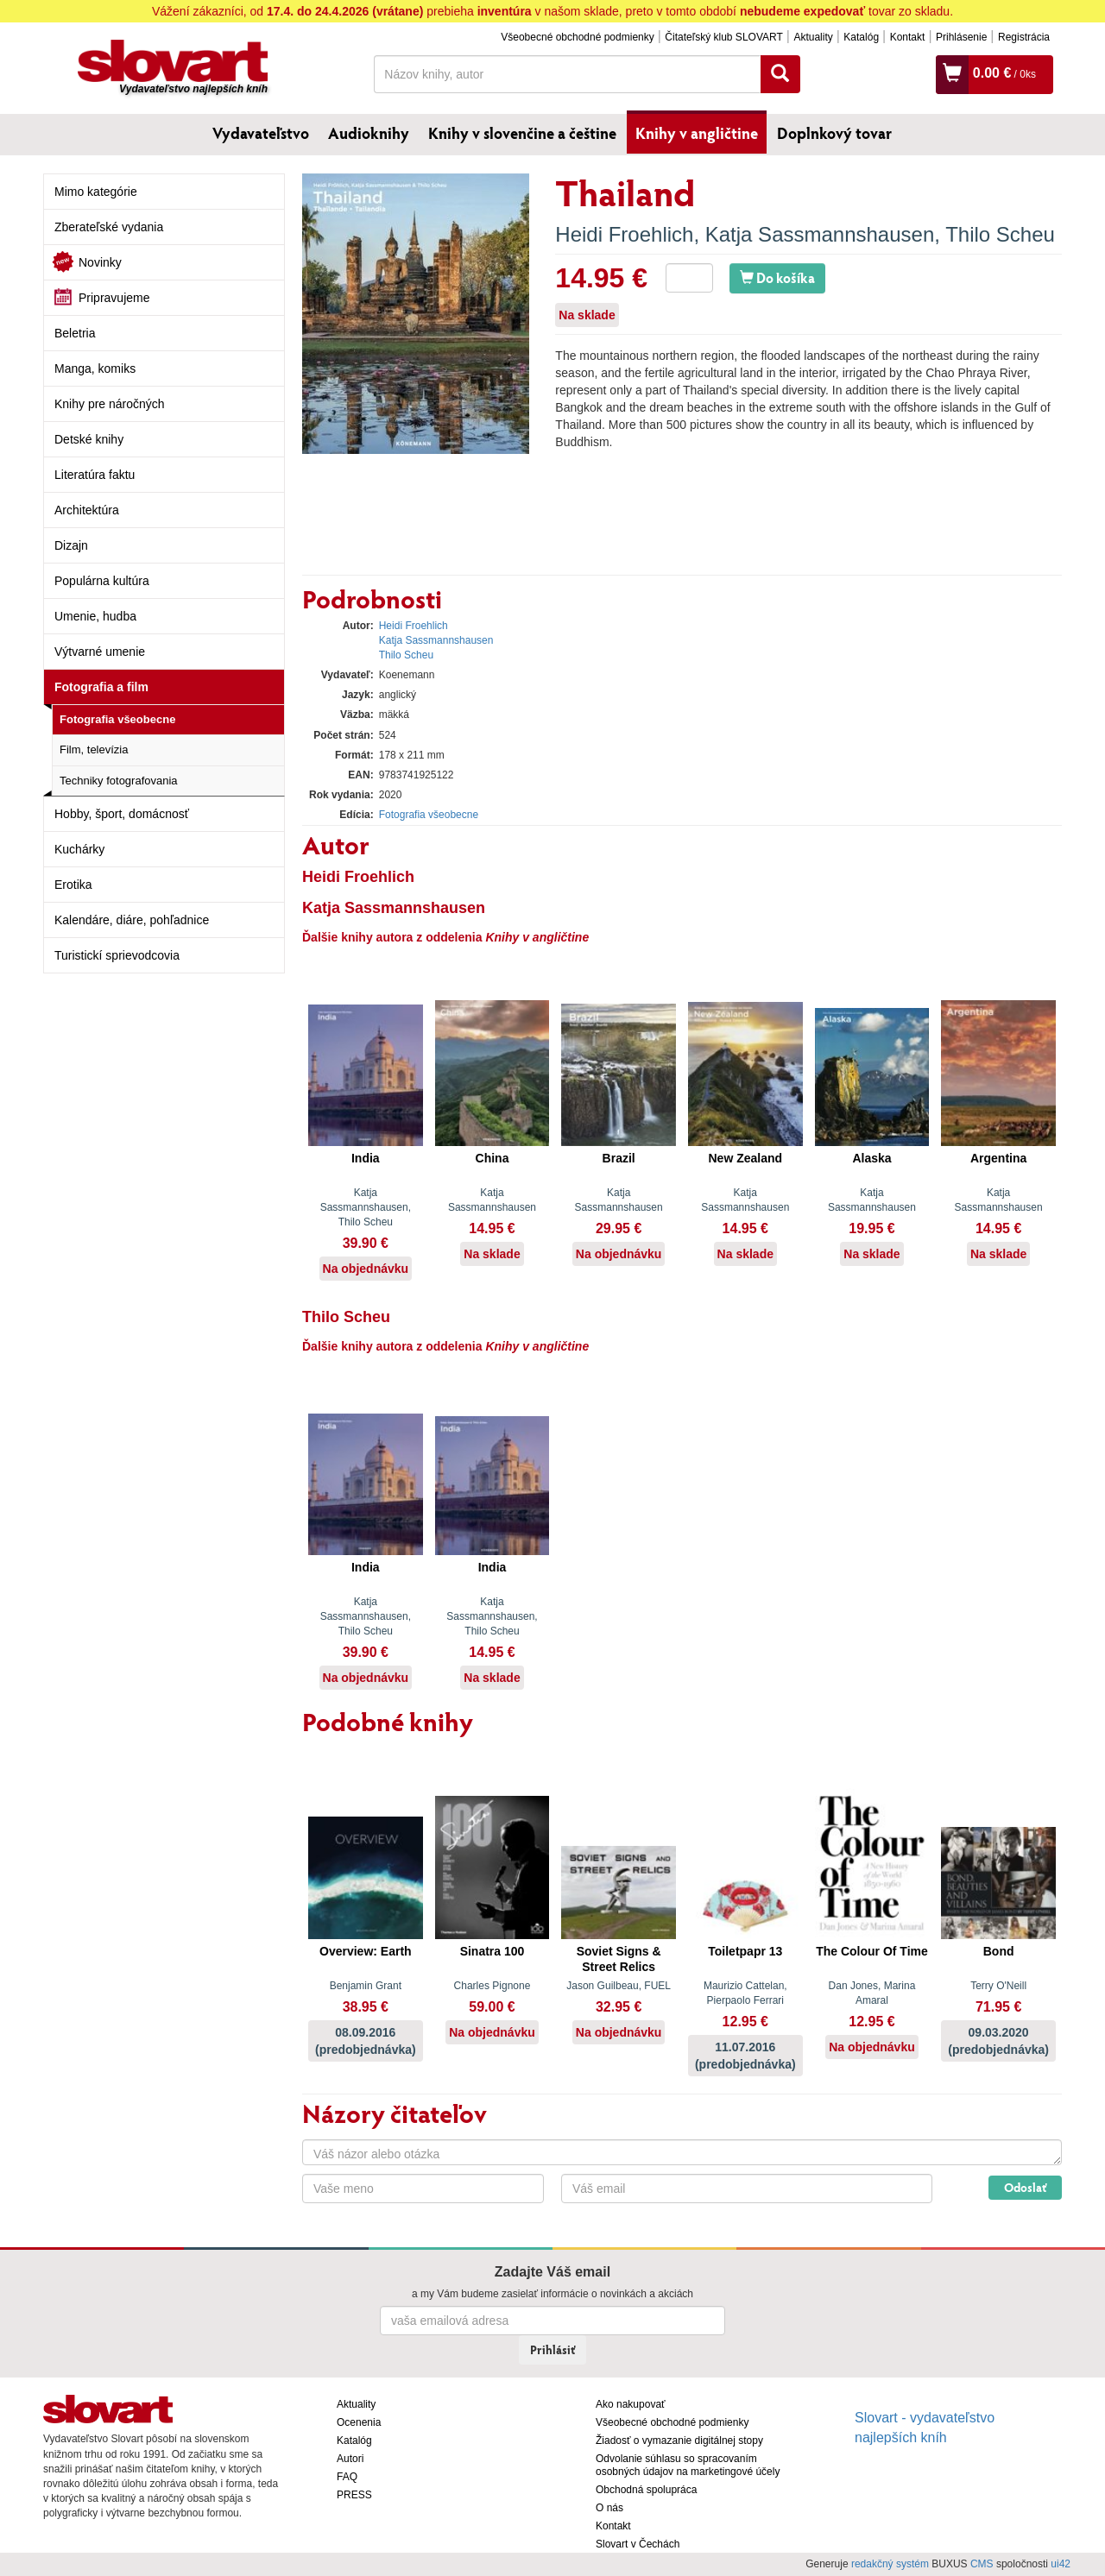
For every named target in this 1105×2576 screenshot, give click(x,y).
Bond (998, 1951)
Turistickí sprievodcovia (117, 955)
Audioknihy (368, 133)
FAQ (347, 2477)
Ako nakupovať (631, 2404)
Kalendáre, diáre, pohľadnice (131, 920)
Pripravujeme (114, 298)
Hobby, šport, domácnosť (121, 814)
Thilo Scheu (1000, 234)
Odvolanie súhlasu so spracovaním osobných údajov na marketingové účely (688, 2465)
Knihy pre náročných (109, 404)
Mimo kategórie (95, 191)
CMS (982, 2564)
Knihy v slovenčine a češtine (522, 133)
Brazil (619, 1158)
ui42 (1060, 2564)
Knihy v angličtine (696, 133)
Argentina (998, 1158)
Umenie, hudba (95, 616)
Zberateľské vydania (108, 227)
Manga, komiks (95, 368)
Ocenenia (359, 2422)
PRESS (354, 2495)
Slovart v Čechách (637, 2544)
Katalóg (861, 37)
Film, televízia (94, 749)
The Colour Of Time (872, 1951)
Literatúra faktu (94, 475)
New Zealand (746, 1158)
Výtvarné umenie (99, 651)
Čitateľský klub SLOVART (723, 37)
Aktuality (812, 37)
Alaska (871, 1158)
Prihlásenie (961, 37)
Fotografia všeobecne (117, 719)
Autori (350, 2459)
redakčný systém (890, 2564)
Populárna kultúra (101, 581)
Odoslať (1025, 2187)
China (492, 1158)
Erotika (73, 884)
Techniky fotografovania (119, 780)
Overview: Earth (365, 1951)
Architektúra (86, 510)
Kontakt (907, 37)
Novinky (100, 262)
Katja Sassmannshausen (820, 234)
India (365, 1158)
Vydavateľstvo (260, 133)
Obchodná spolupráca (646, 2490)
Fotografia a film (101, 687)
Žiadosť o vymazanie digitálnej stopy (679, 2440)
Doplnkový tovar (834, 133)
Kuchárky (79, 849)
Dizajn (71, 545)
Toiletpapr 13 (745, 1951)
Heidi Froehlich (624, 234)
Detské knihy (88, 439)
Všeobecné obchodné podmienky (577, 37)
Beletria (74, 333)
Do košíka (777, 277)
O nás (609, 2508)
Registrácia (1024, 37)
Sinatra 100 (492, 1951)
